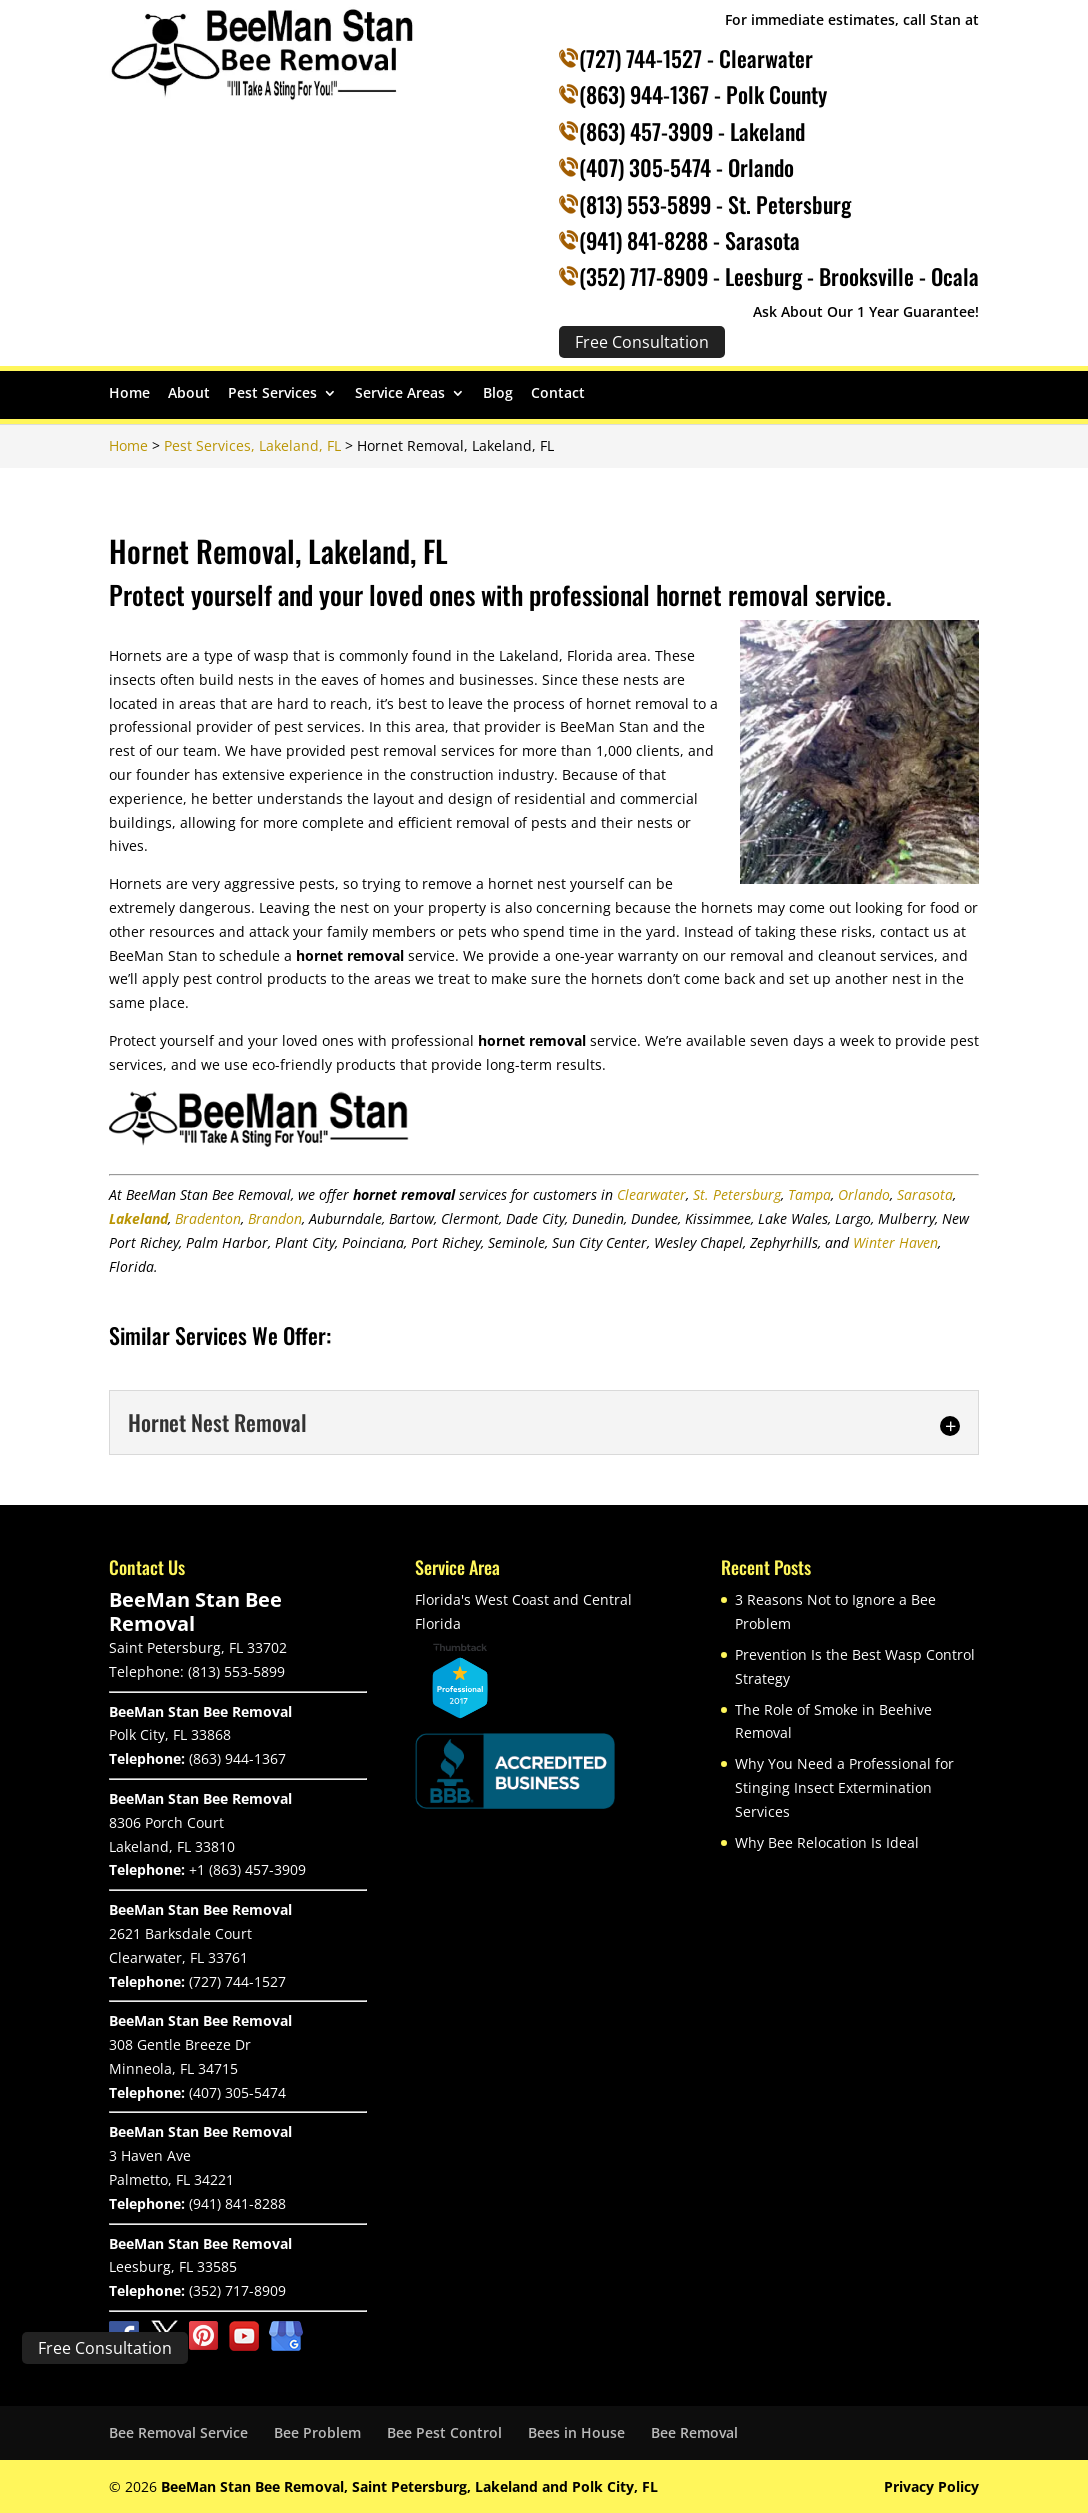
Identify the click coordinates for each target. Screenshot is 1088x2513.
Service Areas (400, 394)
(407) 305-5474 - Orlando (686, 167)
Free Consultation (105, 2348)
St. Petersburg (737, 1194)
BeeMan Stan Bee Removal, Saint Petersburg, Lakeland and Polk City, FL (409, 2486)
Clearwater (651, 1194)
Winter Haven (895, 1242)
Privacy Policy (931, 2486)
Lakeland (138, 1218)
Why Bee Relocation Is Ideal (827, 1842)
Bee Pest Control (444, 2432)
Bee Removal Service (178, 2432)
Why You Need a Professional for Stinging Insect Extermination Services (844, 1787)
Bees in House (576, 2432)
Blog (498, 394)
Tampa (809, 1194)
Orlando (864, 1194)
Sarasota (925, 1194)
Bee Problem (317, 2432)
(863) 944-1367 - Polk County (703, 94)
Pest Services (272, 394)
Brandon (275, 1218)
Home (129, 394)
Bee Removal (694, 2432)
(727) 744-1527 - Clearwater (696, 58)
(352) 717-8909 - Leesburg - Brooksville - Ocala (779, 276)
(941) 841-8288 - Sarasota (689, 240)
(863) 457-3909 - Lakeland (692, 131)
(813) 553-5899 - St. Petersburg (715, 204)
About (189, 394)
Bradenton (208, 1218)
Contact (558, 394)
